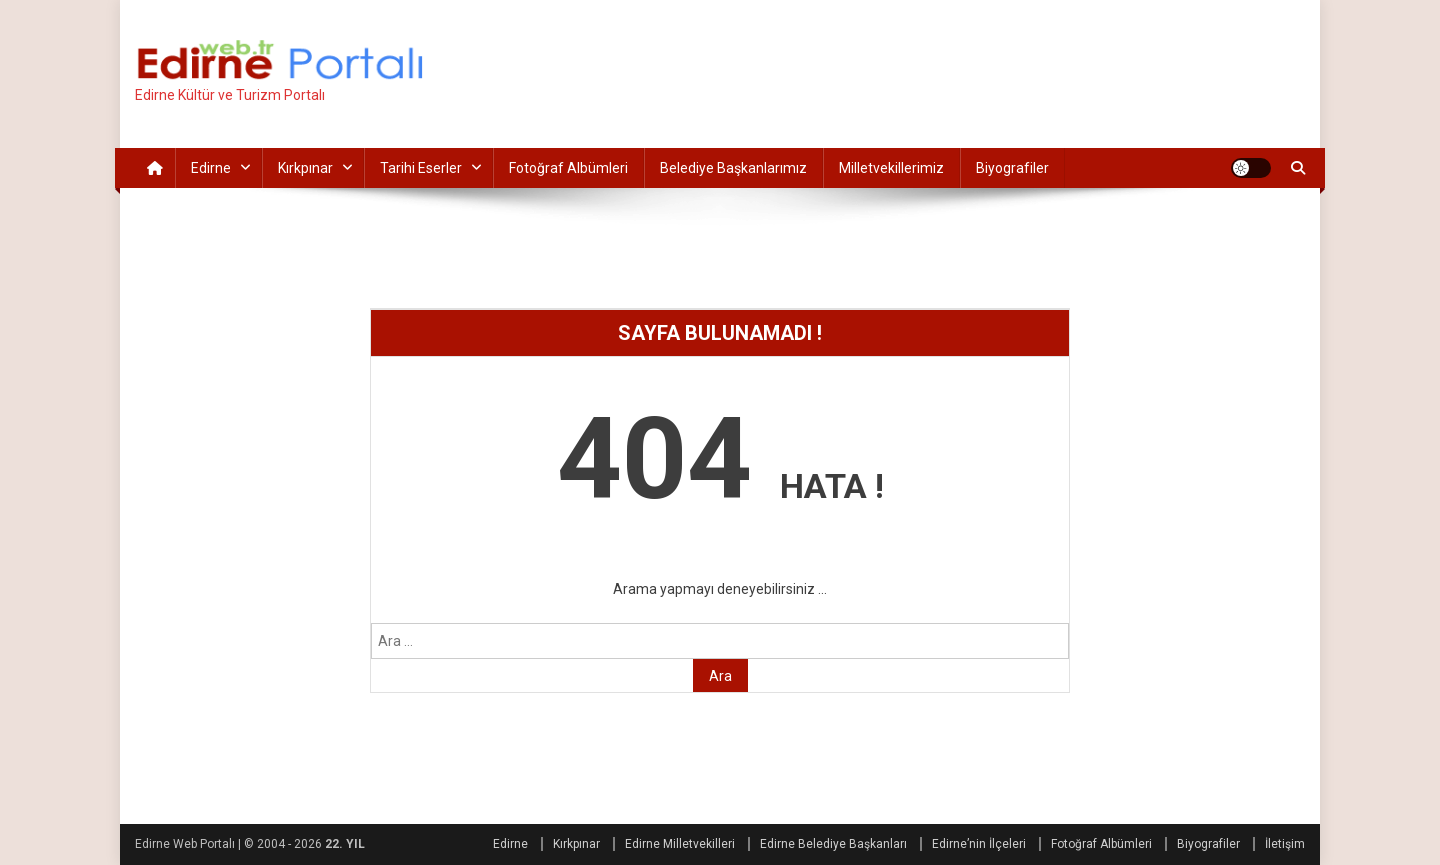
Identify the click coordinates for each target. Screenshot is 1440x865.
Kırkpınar (305, 168)
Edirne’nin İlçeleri (979, 844)
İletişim (1285, 844)
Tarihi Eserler (421, 168)
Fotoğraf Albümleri (568, 168)
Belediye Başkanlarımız (733, 168)
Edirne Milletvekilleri (680, 844)
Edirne (211, 168)
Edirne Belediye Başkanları (833, 844)
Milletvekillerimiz (891, 168)
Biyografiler (1012, 168)
